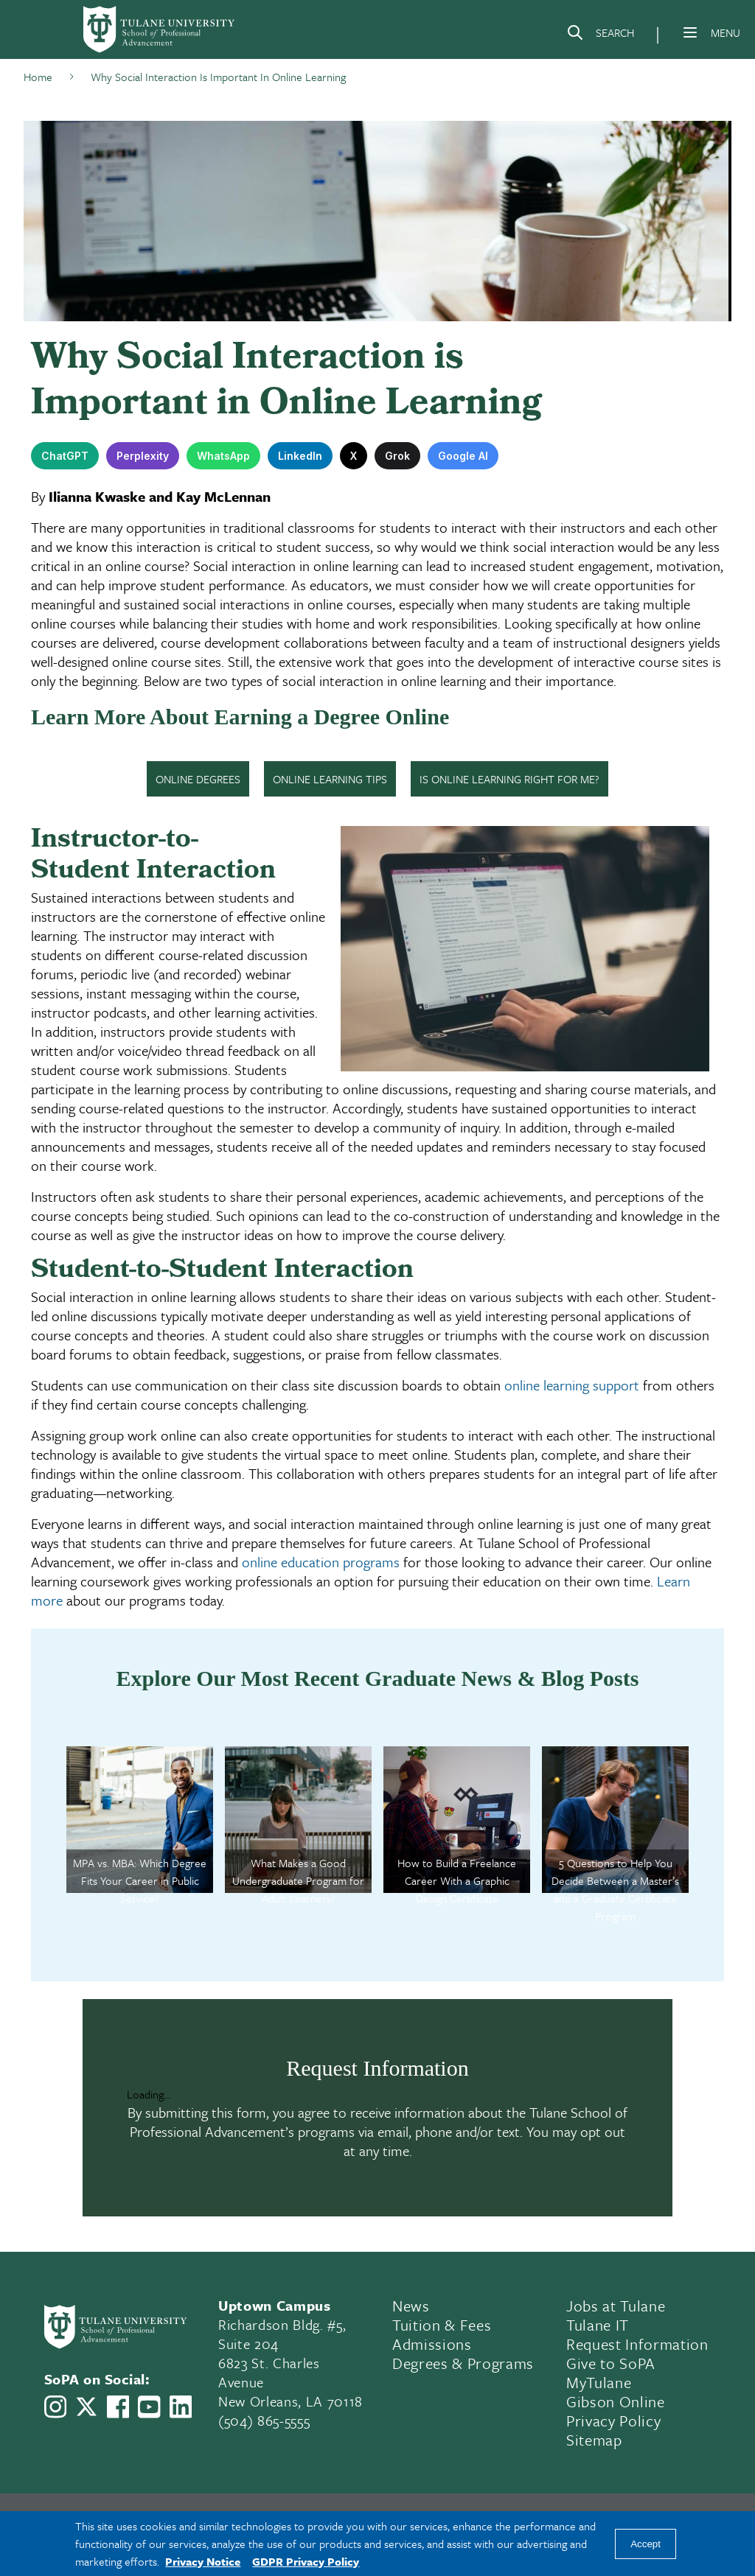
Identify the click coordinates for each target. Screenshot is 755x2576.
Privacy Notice (202, 2561)
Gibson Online (615, 2401)
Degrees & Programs (463, 2363)
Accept (645, 2543)
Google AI (463, 455)
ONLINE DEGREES (198, 779)
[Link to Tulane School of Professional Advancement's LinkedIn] (181, 2406)
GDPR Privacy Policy (305, 2561)
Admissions (432, 2344)
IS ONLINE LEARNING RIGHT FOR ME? (509, 779)
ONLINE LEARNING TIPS (330, 779)
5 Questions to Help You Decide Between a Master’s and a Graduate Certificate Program (615, 1889)
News (411, 2306)
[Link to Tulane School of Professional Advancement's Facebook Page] (118, 2406)
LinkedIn (300, 455)
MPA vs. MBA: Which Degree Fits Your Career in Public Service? (139, 1880)
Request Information (637, 2344)
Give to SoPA (610, 2363)
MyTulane (598, 2382)
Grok (397, 455)
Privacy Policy (613, 2420)
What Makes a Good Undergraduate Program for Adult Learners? (298, 1880)
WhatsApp (223, 455)
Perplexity (142, 455)
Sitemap (594, 2440)
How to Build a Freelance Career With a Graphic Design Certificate (456, 1880)
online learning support (571, 1385)
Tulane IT (597, 2325)
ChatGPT (64, 455)
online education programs (321, 1562)
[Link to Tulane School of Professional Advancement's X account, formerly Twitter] (86, 2406)
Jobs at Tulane (615, 2306)
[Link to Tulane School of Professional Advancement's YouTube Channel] (149, 2407)
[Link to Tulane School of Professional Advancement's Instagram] (55, 2406)
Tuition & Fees (441, 2325)
